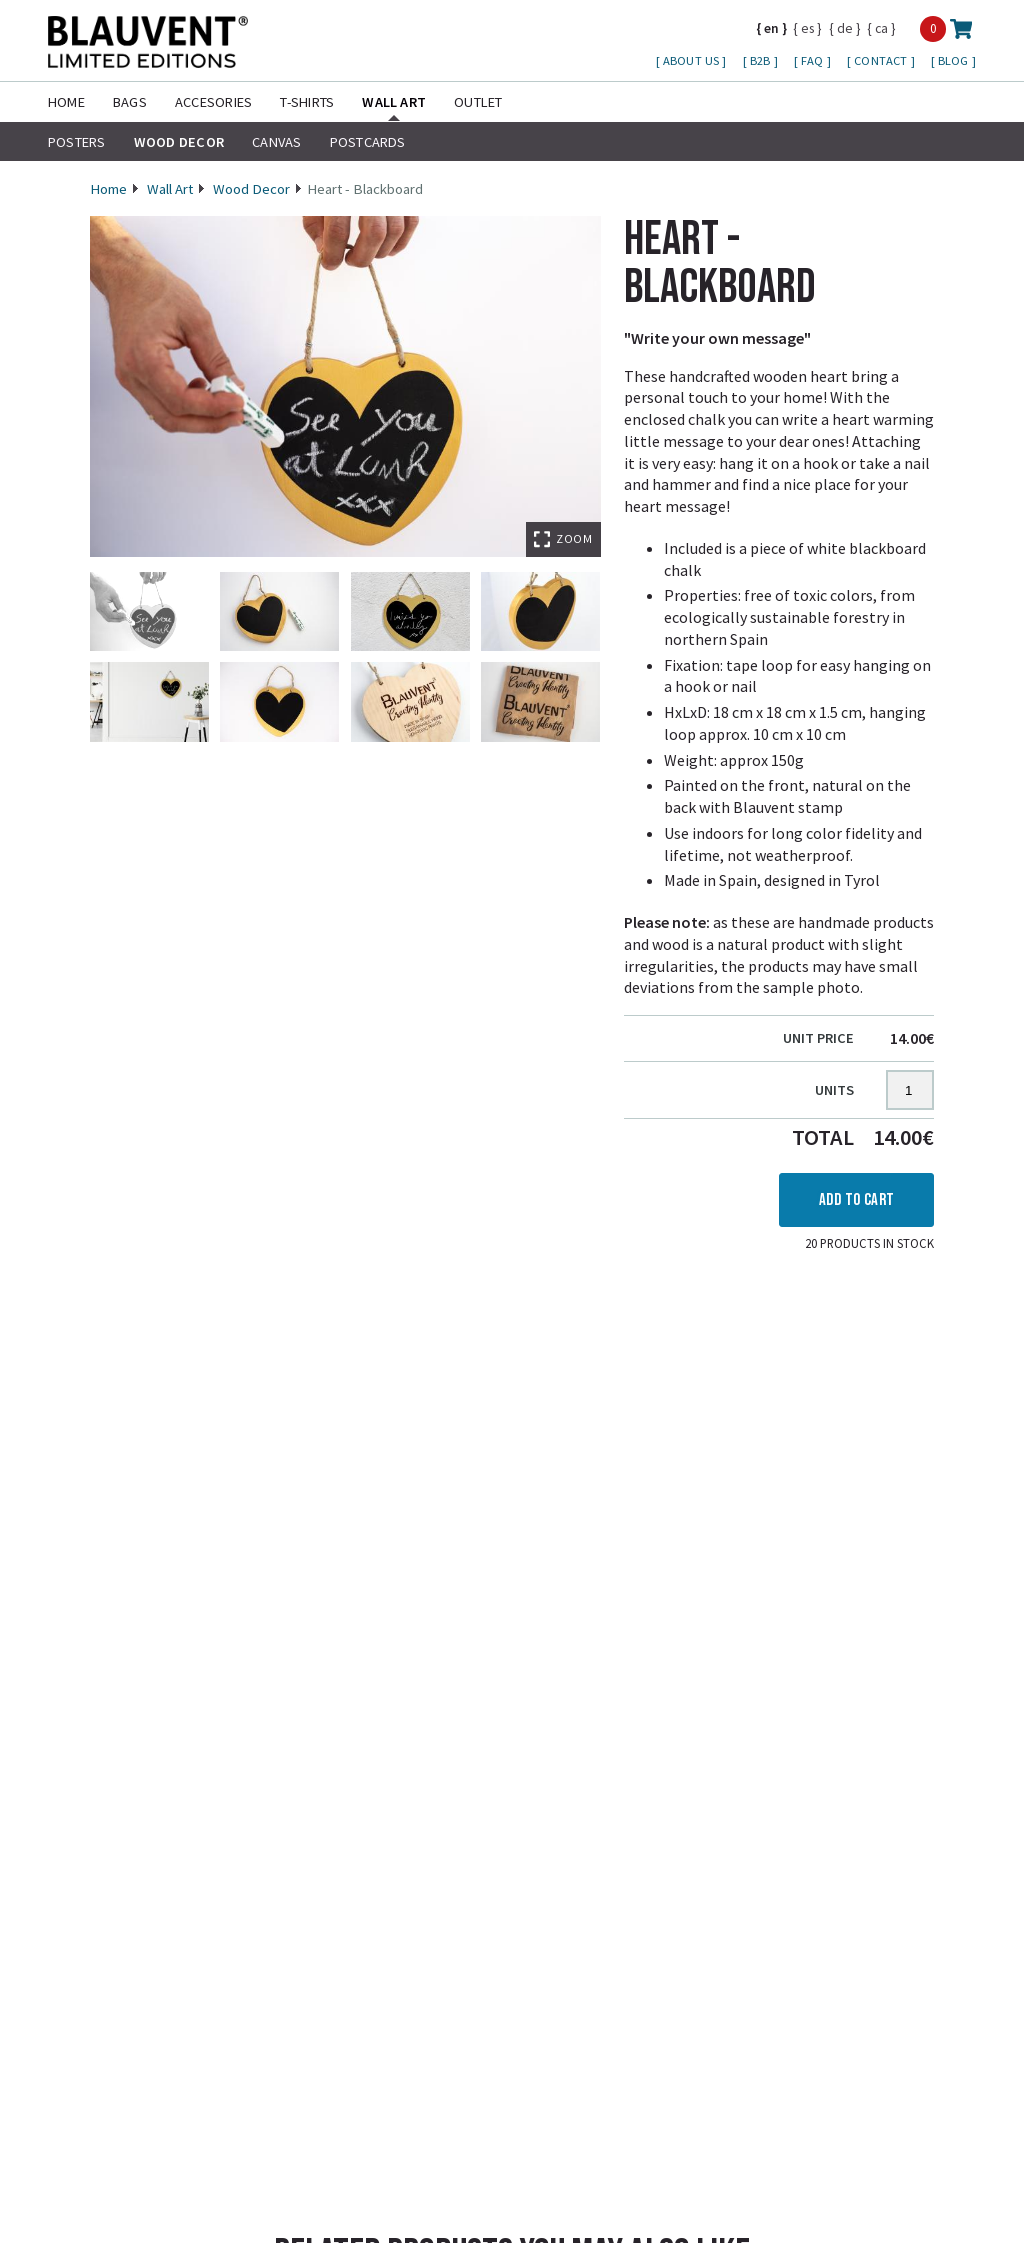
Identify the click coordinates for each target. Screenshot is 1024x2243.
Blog (955, 60)
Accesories (213, 102)
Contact (882, 60)
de (845, 28)
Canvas (276, 142)
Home (66, 102)
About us (692, 60)
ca (881, 28)
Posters (77, 142)
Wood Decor (179, 142)
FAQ (814, 60)
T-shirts (307, 102)
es (807, 28)
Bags (130, 102)
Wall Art (394, 102)
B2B (762, 60)
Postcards (368, 142)
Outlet (478, 102)
